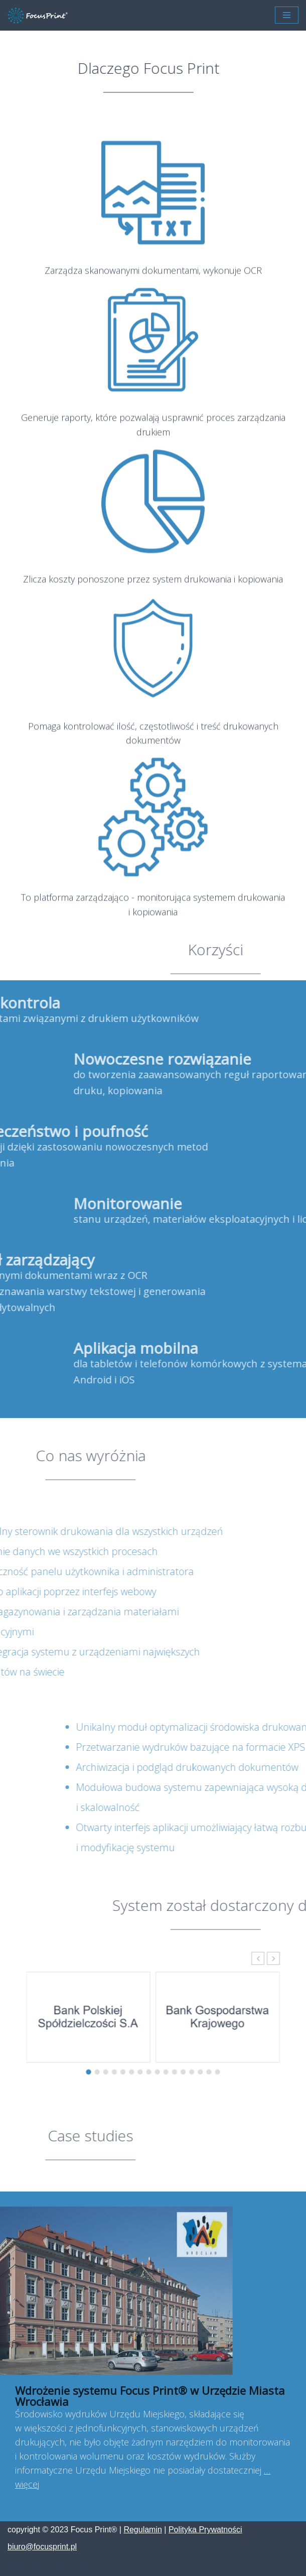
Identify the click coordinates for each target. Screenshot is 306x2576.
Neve (17, 2565)
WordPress (97, 2565)
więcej (27, 2484)
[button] (227, 1981)
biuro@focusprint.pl (42, 2546)
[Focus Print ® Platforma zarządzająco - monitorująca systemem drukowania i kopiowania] (38, 15)
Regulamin (142, 2529)
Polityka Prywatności (205, 2529)
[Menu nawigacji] (286, 15)
